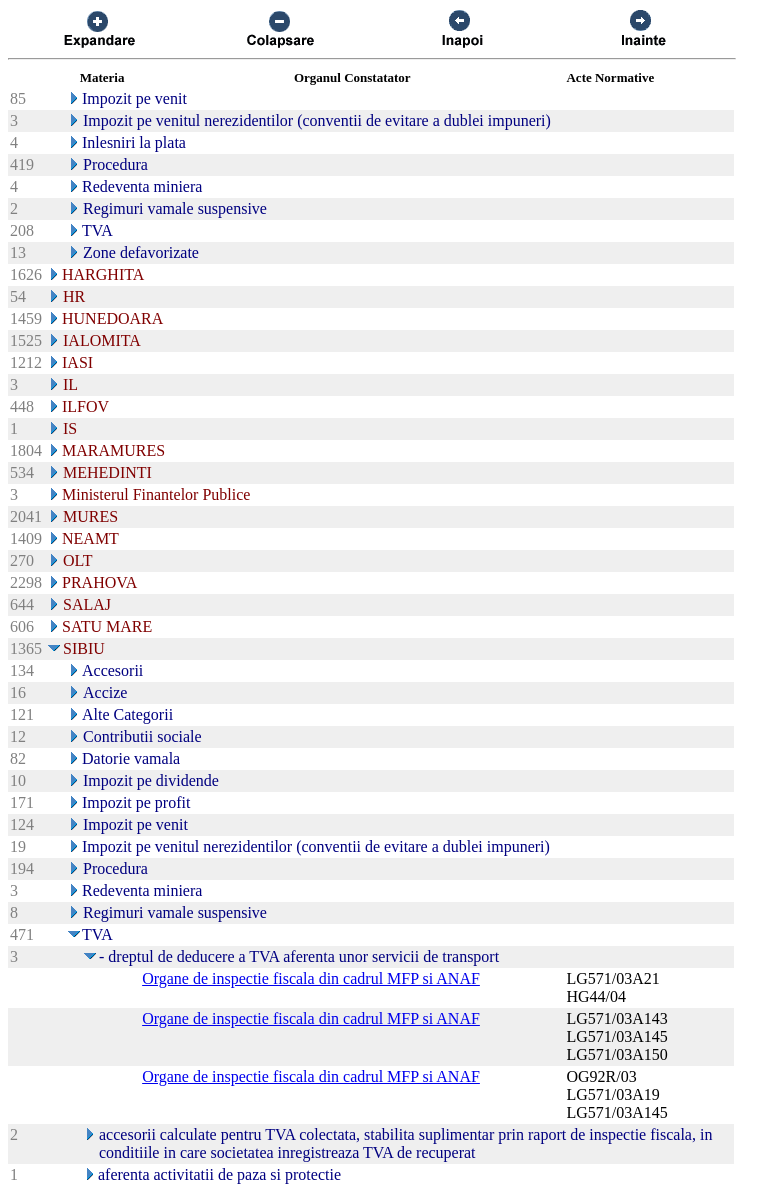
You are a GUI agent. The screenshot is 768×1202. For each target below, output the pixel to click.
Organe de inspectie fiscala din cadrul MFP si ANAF (311, 978)
